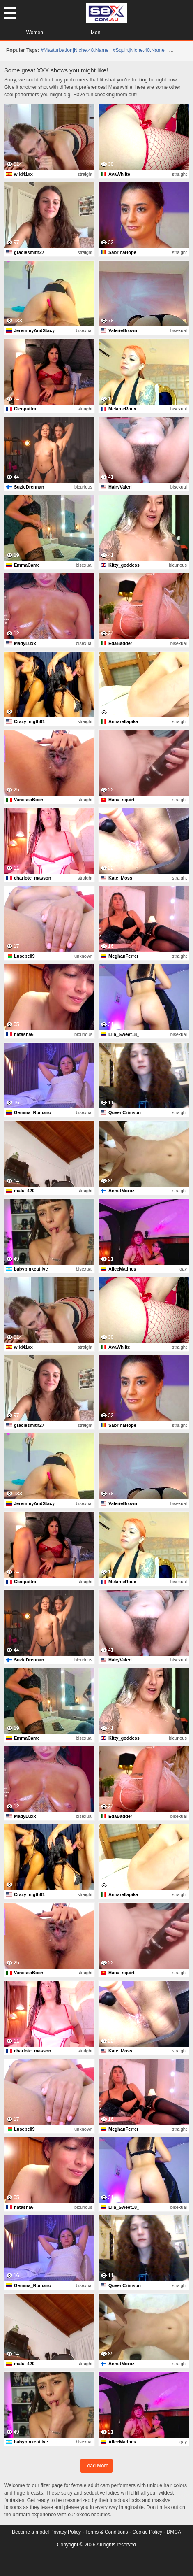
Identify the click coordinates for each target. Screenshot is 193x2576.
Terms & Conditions (106, 2532)
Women (34, 32)
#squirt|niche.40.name (138, 50)
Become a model (30, 2532)
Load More (97, 2466)
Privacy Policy (65, 2532)
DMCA (174, 2532)
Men (95, 32)
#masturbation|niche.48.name (74, 50)
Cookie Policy (147, 2532)
